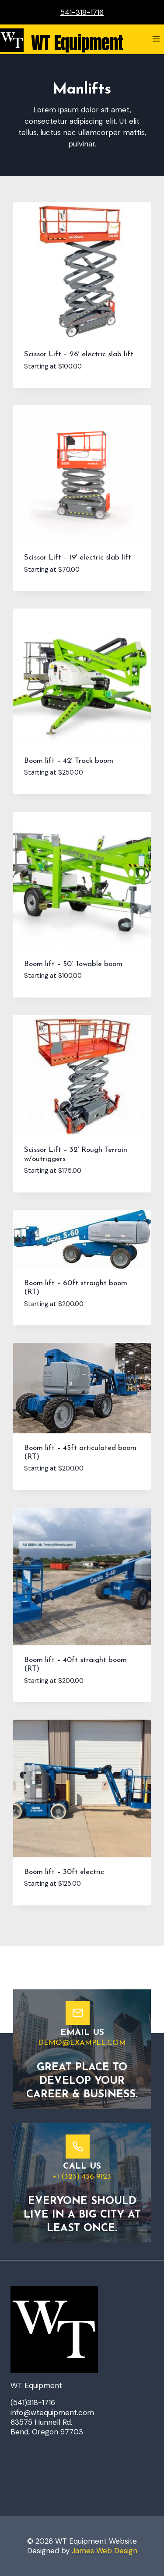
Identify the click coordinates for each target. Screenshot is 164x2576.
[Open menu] (156, 39)
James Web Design (104, 2550)
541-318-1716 (82, 12)
